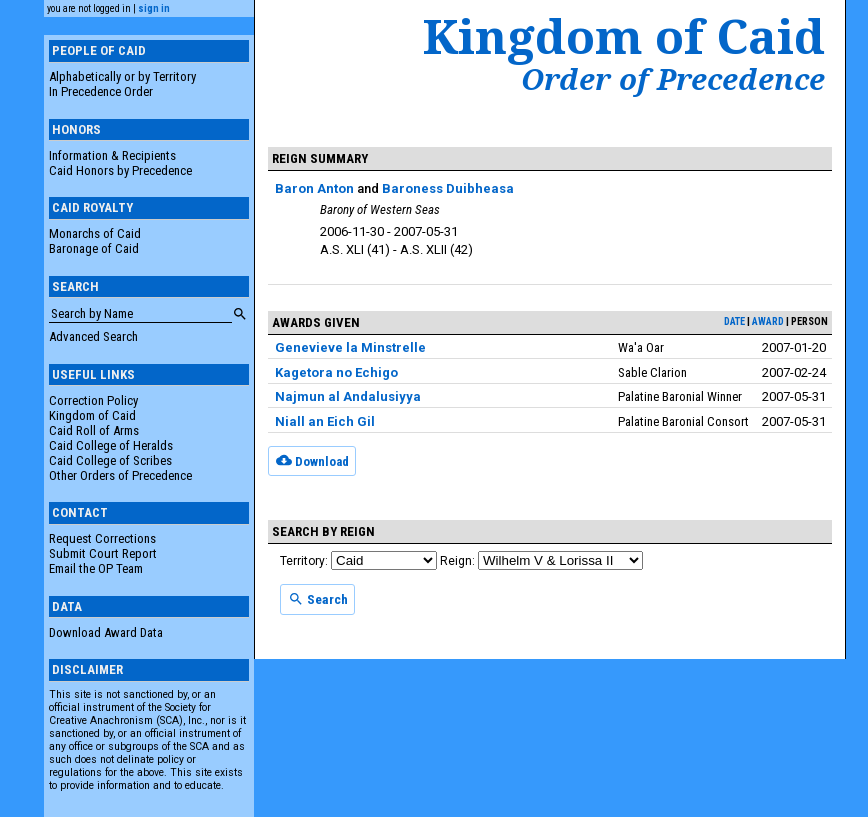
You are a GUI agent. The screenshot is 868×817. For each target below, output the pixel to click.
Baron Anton (314, 188)
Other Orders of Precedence (120, 475)
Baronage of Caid (94, 248)
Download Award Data (106, 632)
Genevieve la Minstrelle (350, 347)
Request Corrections (102, 538)
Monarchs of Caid (95, 233)
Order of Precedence (673, 79)
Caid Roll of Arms (94, 430)
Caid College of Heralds (111, 445)
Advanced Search (93, 336)
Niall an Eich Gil (325, 421)
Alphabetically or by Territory (122, 76)
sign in (154, 8)
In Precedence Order (101, 91)
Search (318, 599)
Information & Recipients (112, 155)
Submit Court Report (103, 553)
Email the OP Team (96, 568)
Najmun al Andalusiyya (348, 396)
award (768, 321)
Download (312, 460)
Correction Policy (93, 400)
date (734, 321)
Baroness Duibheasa (448, 188)
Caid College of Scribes (110, 460)
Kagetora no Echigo (336, 372)
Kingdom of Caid (92, 415)
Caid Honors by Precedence (120, 170)
